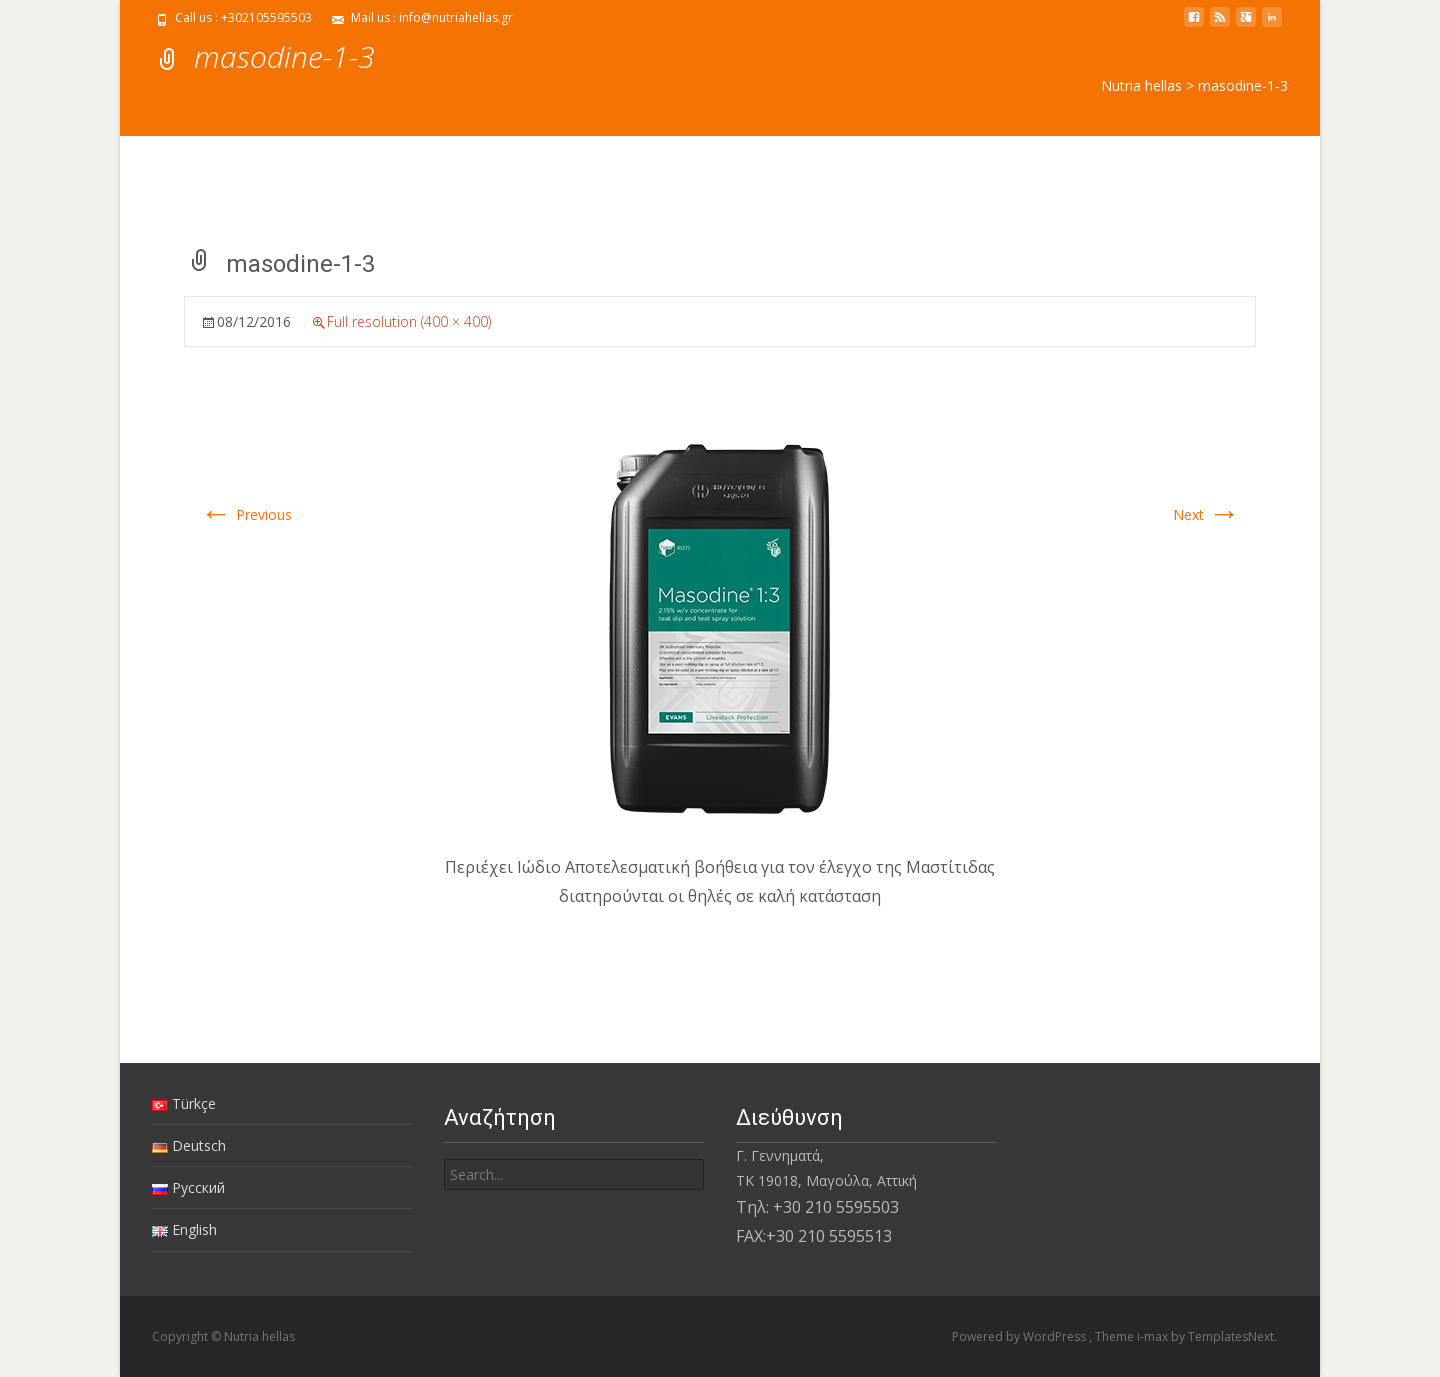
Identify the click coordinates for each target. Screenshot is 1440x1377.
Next (1206, 514)
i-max (1154, 1336)
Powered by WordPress (1020, 1336)
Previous (246, 514)
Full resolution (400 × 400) (409, 321)
